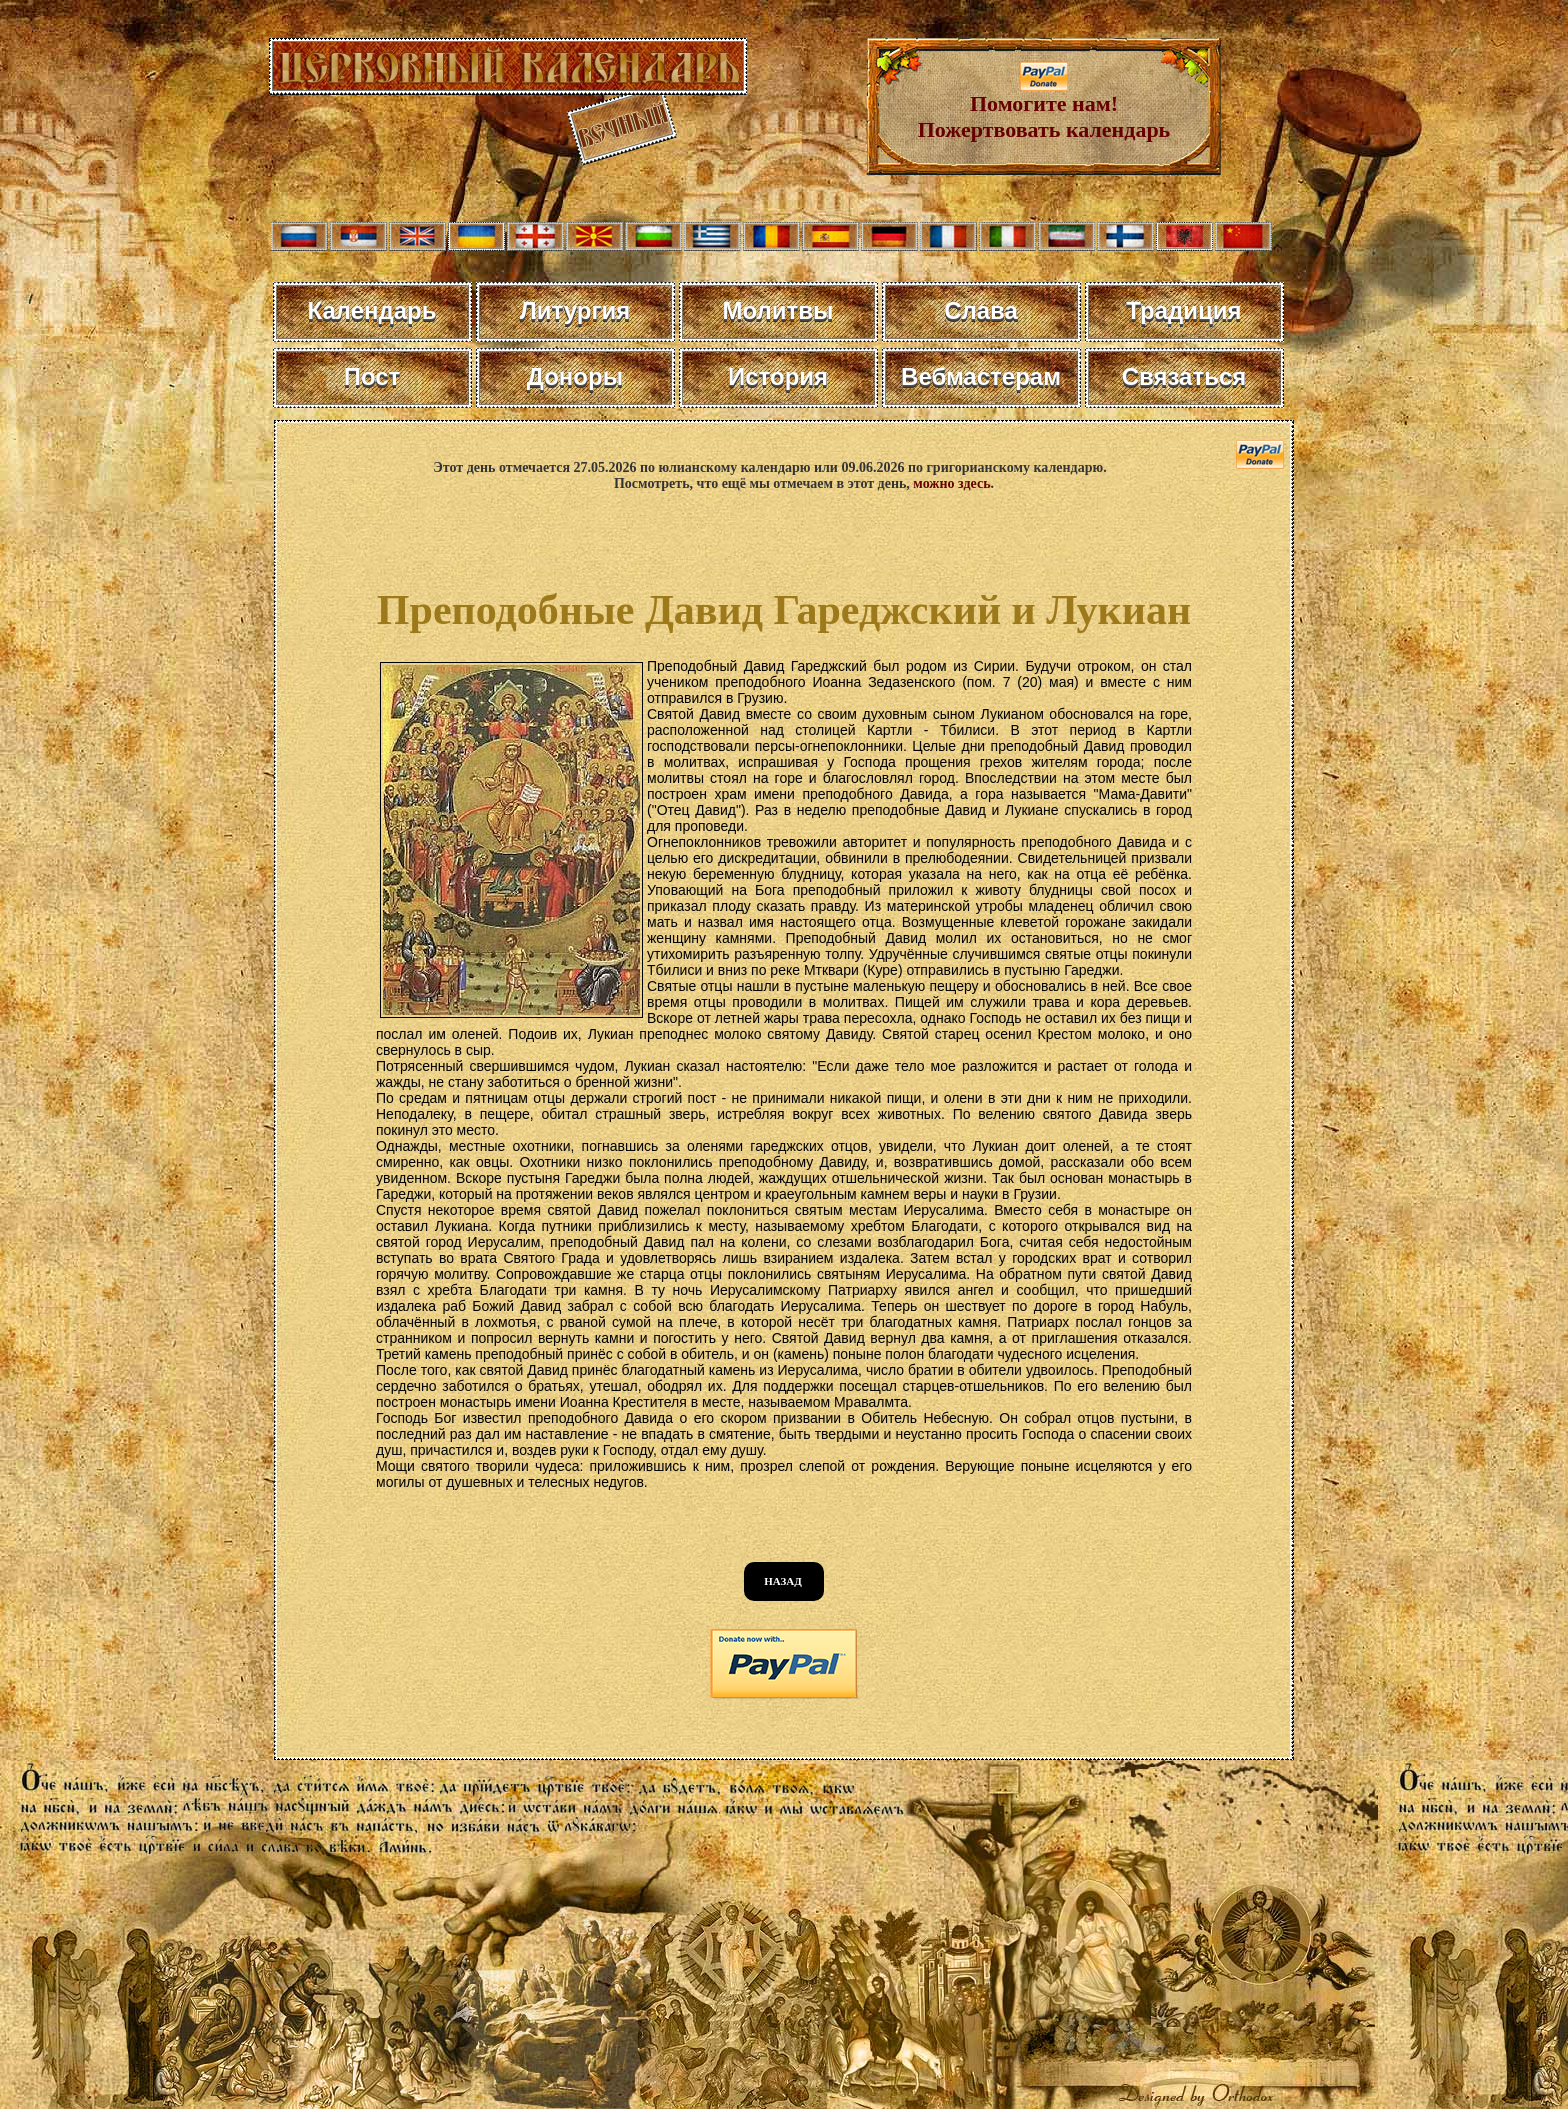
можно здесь (951, 483)
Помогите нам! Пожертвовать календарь (1044, 106)
